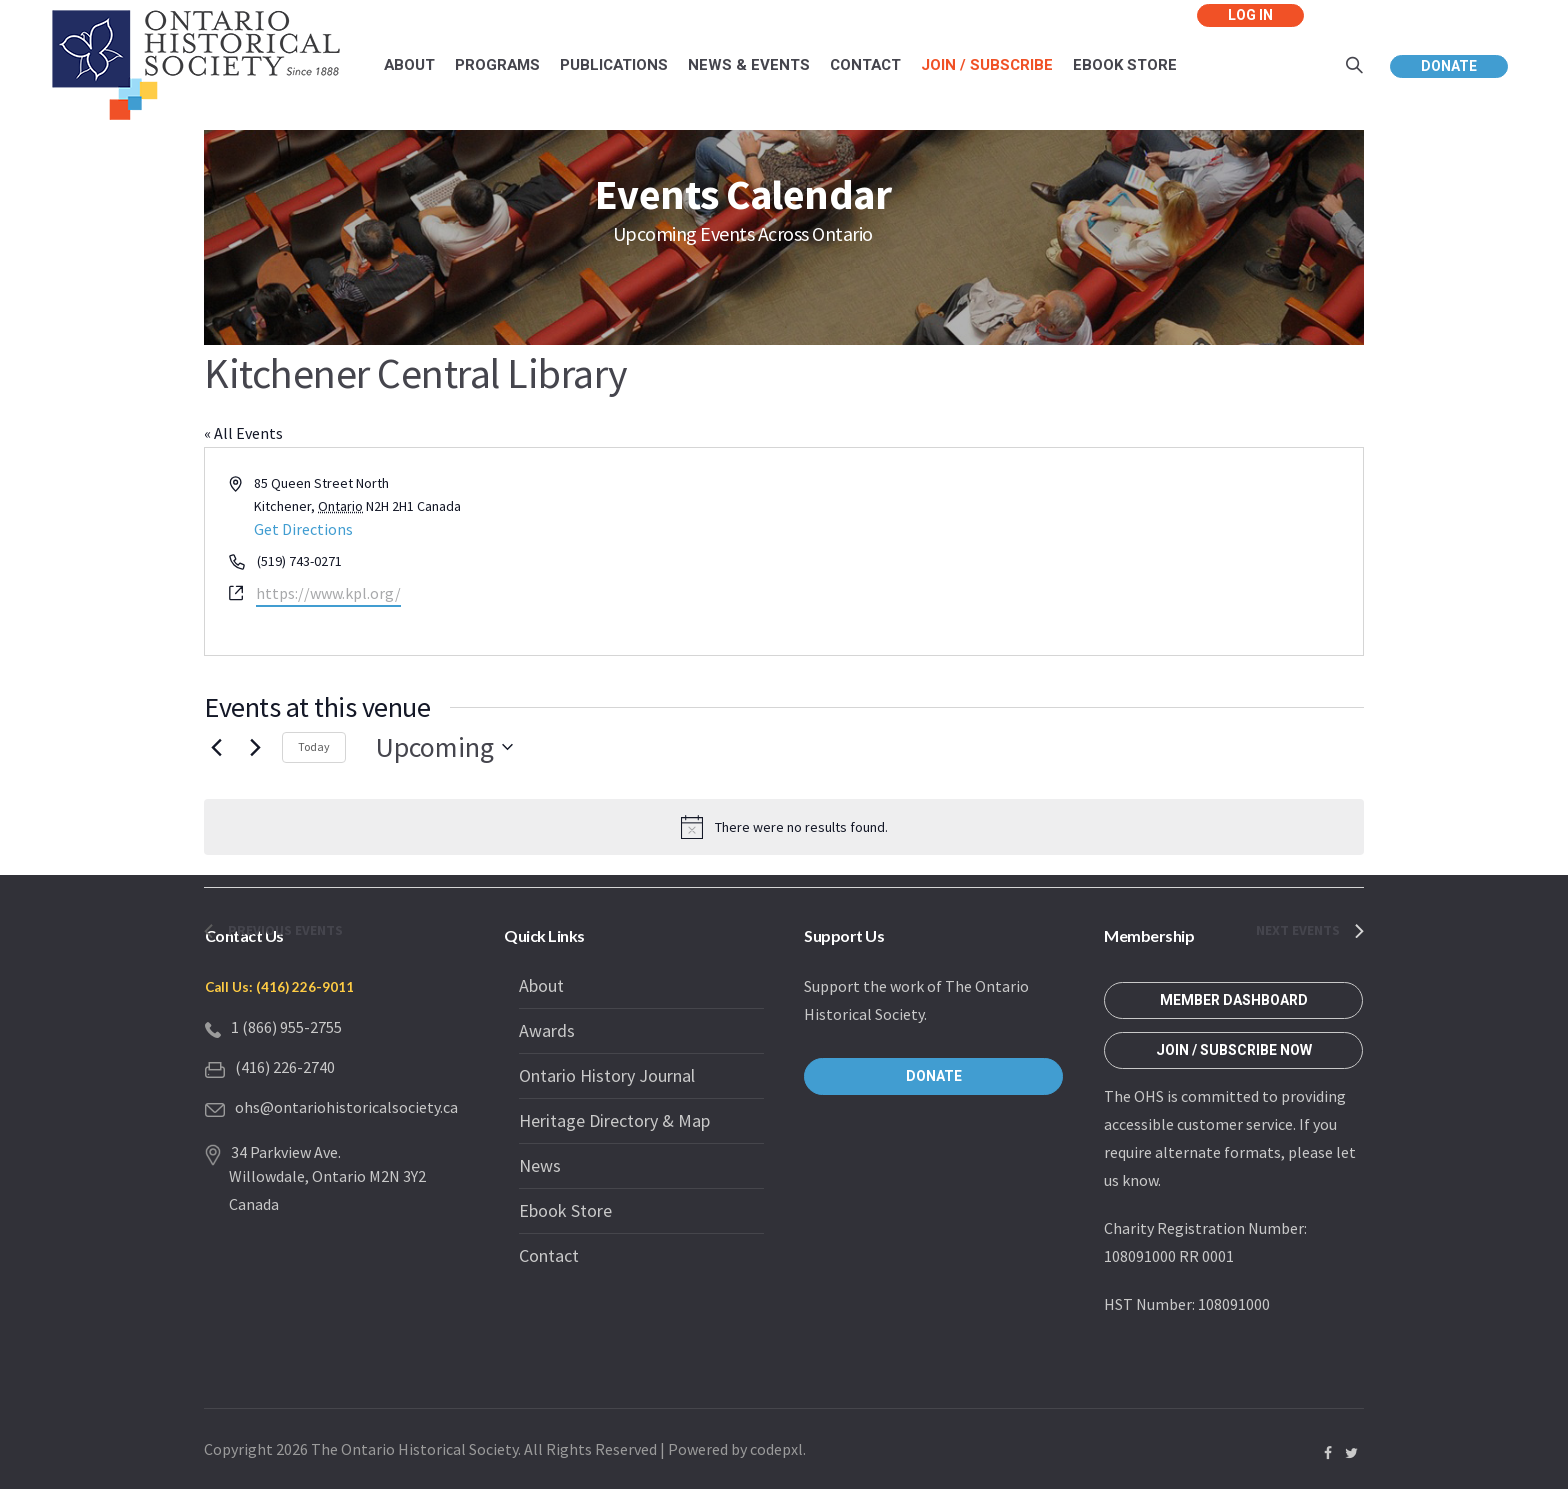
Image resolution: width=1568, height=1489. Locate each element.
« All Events (243, 433)
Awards (547, 1030)
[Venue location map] (1072, 551)
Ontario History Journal (607, 1075)
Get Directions (303, 529)
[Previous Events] (216, 747)
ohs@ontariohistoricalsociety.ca (346, 1107)
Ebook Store (565, 1210)
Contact (549, 1255)
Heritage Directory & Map (614, 1120)
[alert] (784, 827)
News (540, 1165)
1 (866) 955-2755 (286, 1027)
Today (314, 746)
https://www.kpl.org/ (328, 593)
